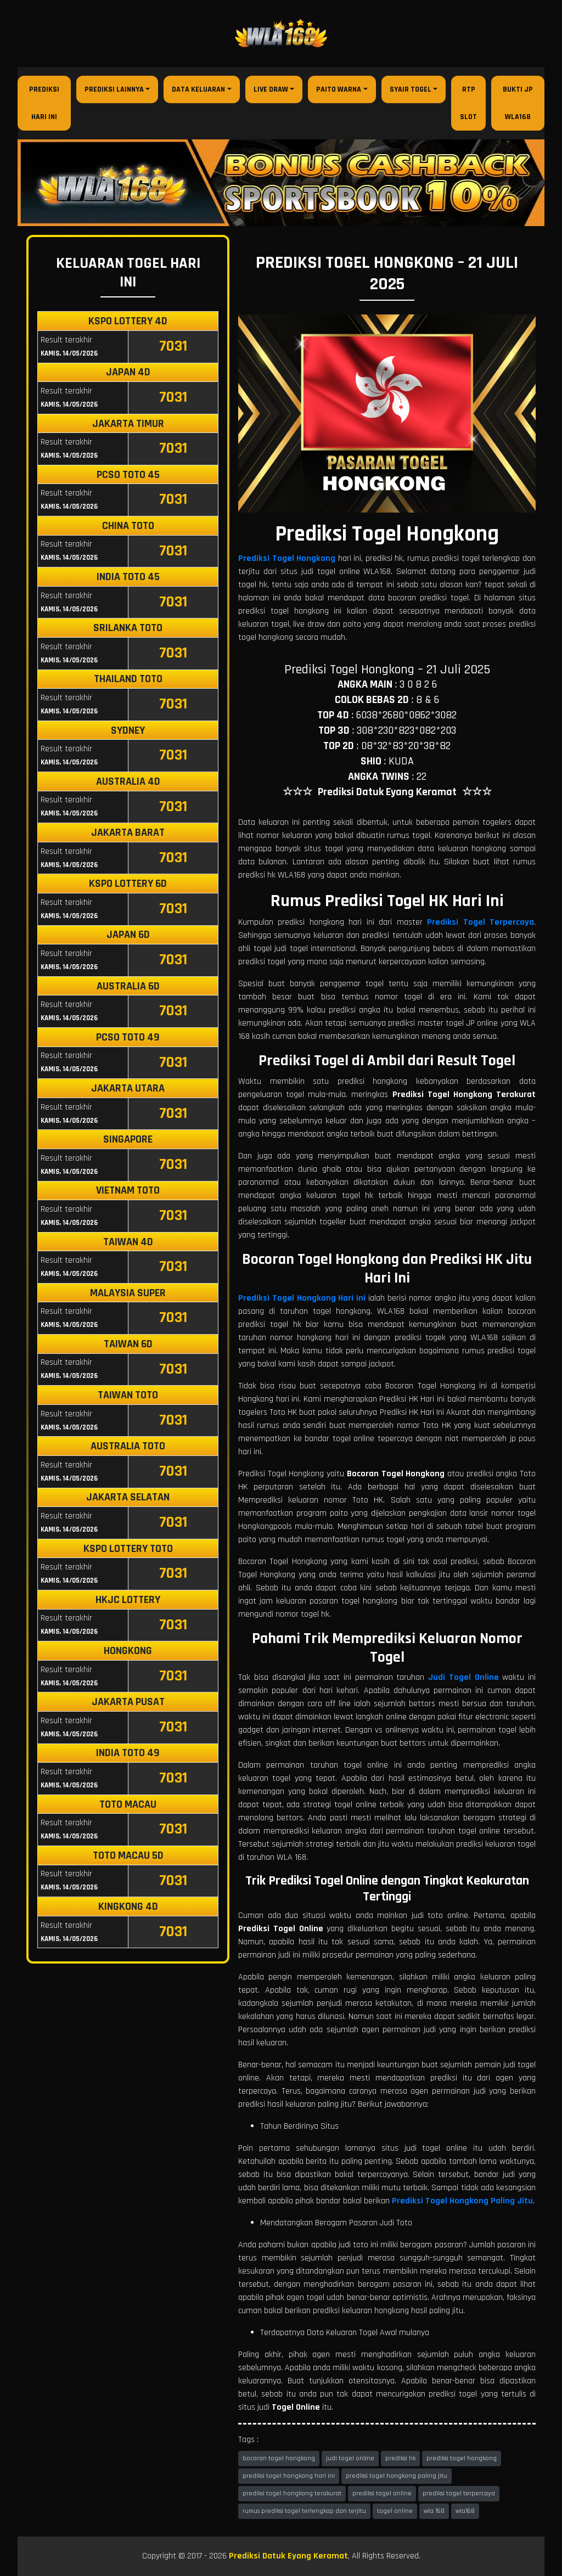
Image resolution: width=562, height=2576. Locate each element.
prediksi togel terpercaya (459, 2493)
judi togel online (350, 2458)
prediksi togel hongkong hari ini (289, 2476)
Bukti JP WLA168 (518, 103)
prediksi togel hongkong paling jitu (396, 2476)
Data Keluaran (198, 89)
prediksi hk (400, 2458)
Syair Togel (410, 89)
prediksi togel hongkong (461, 2458)
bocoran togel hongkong (279, 2458)
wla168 (465, 2511)
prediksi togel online (382, 2493)
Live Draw (271, 89)
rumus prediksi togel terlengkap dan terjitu (304, 2511)
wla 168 (434, 2511)
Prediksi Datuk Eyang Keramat (288, 2556)
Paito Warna (338, 89)
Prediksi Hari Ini (44, 103)
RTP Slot (468, 103)
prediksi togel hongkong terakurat (292, 2493)
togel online (395, 2511)
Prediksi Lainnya (114, 89)
